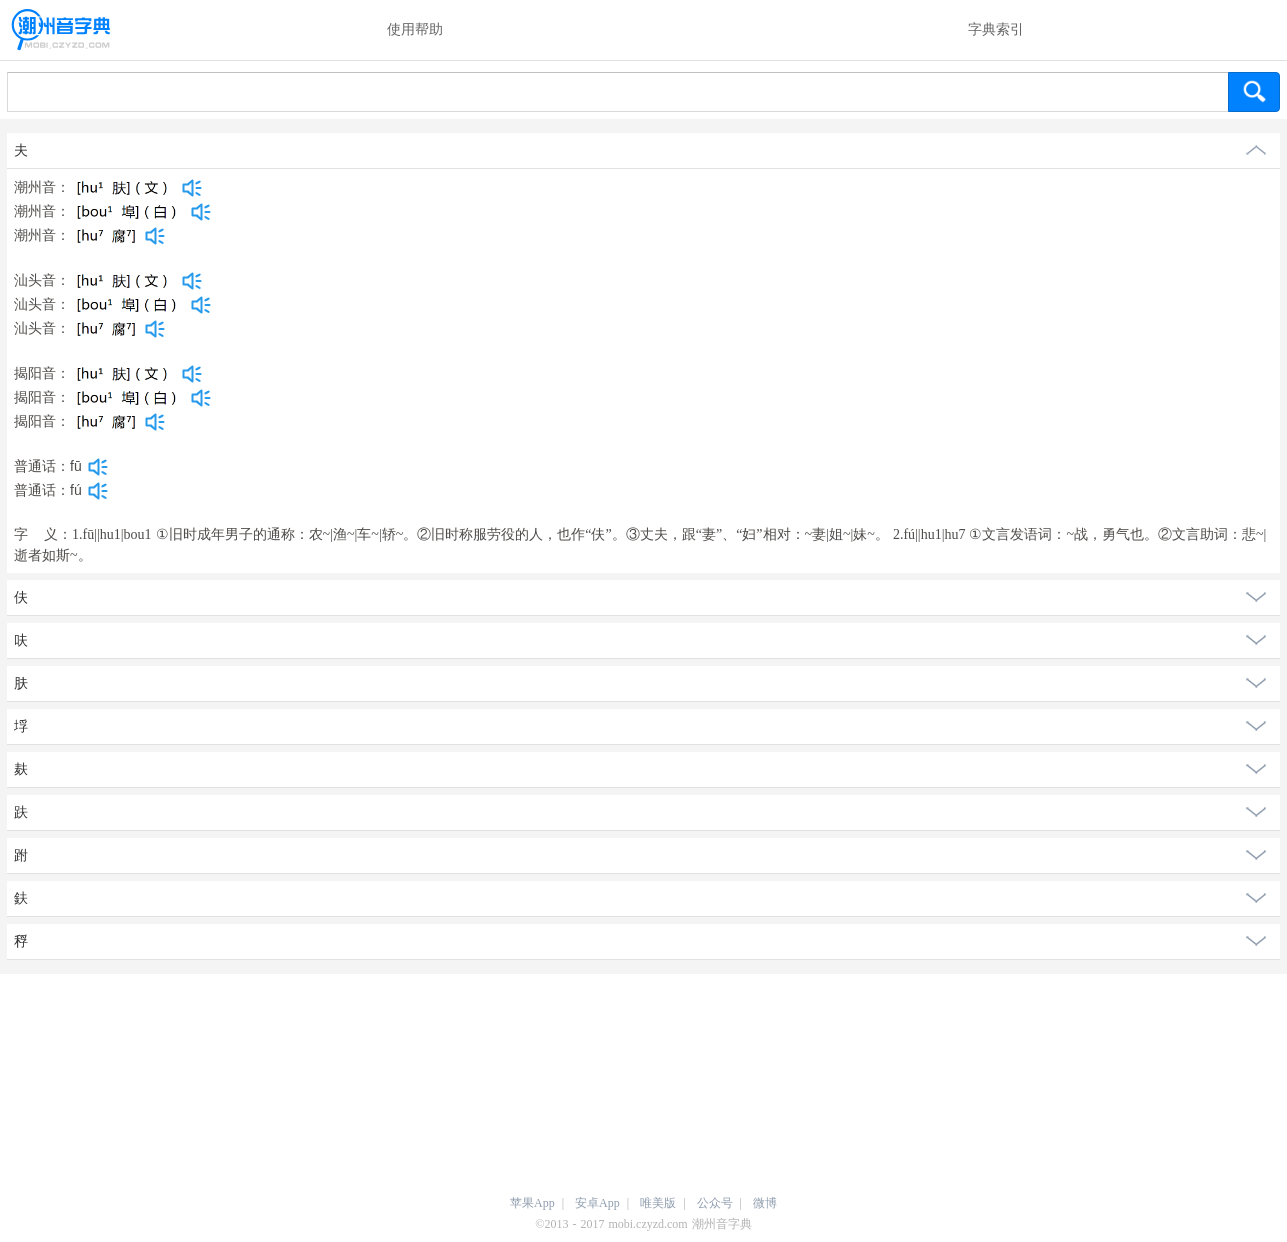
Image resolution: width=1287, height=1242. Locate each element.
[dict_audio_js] (192, 188)
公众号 (715, 1203)
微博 (765, 1203)
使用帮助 (415, 29)
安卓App (597, 1203)
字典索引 (996, 29)
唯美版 (658, 1203)
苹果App (532, 1203)
